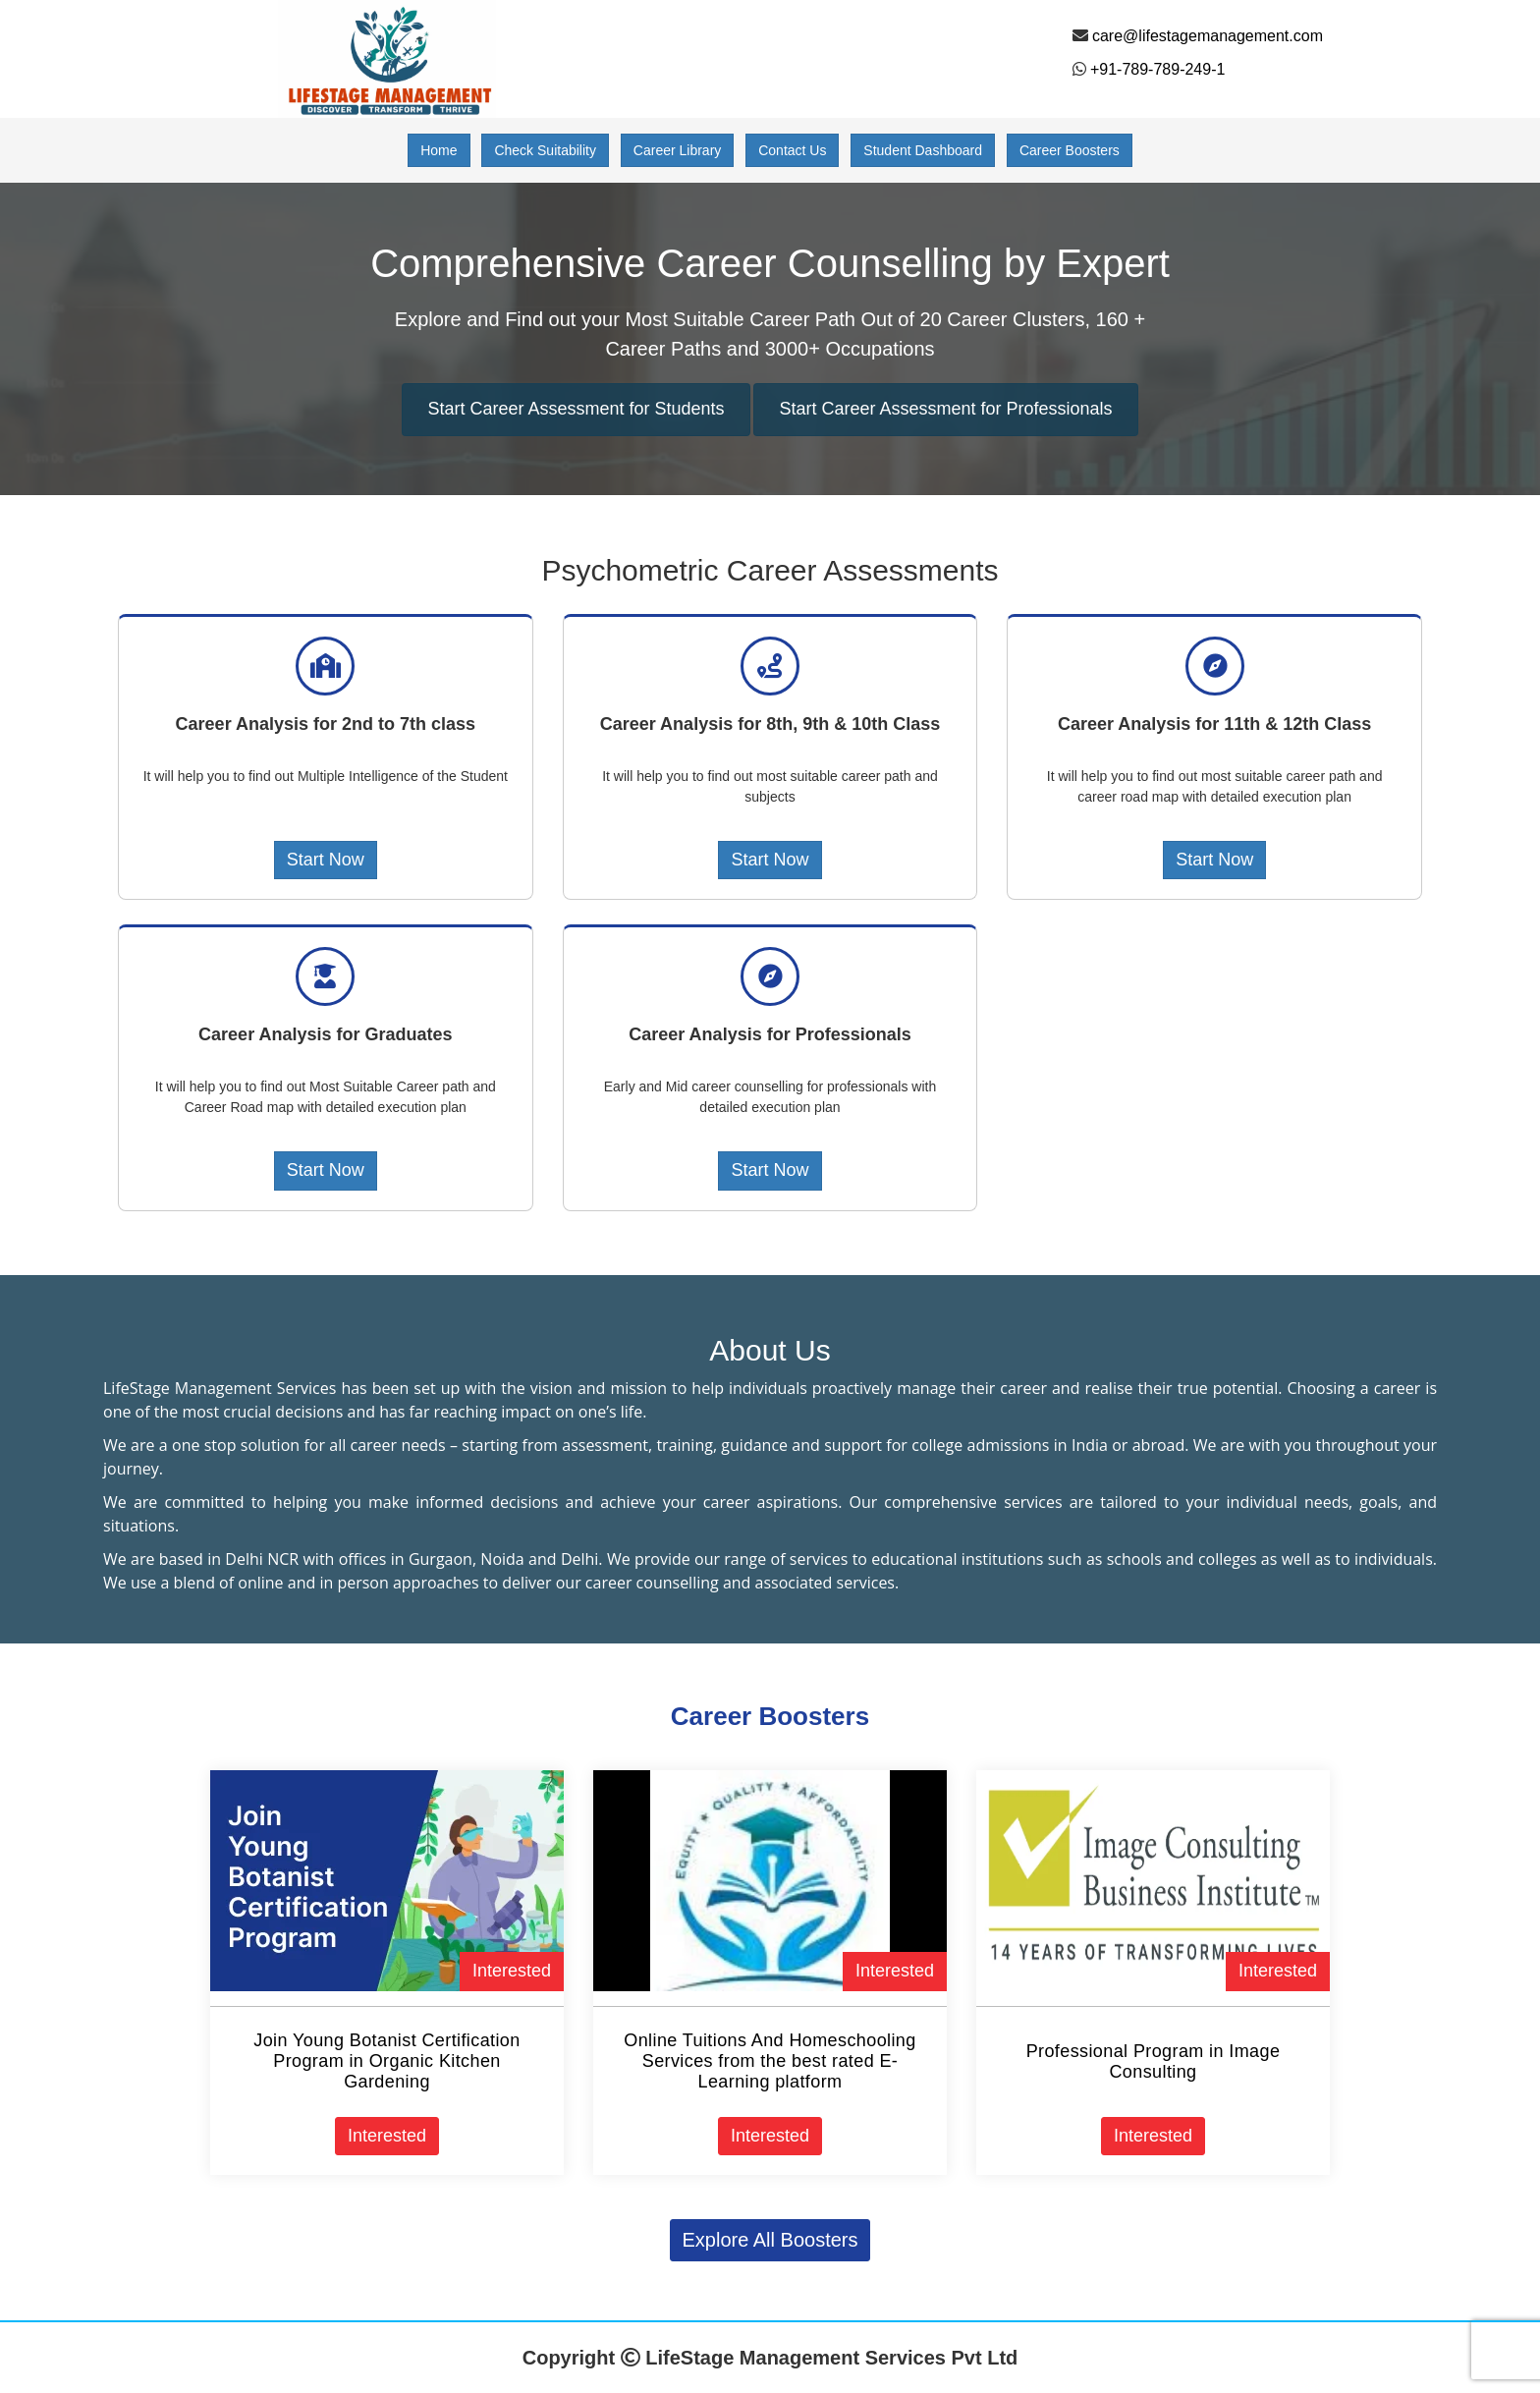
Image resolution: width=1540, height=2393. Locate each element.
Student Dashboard (922, 150)
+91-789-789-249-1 (1157, 69)
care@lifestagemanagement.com (1207, 36)
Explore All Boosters (770, 2240)
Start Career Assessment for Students (575, 408)
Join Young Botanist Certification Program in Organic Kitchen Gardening (386, 2061)
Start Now (325, 859)
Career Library (677, 150)
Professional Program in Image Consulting (1153, 2061)
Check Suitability (545, 150)
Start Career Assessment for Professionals (945, 408)
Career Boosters (1069, 150)
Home (438, 150)
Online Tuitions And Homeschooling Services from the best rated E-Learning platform (769, 2061)
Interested (511, 1970)
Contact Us (792, 150)
